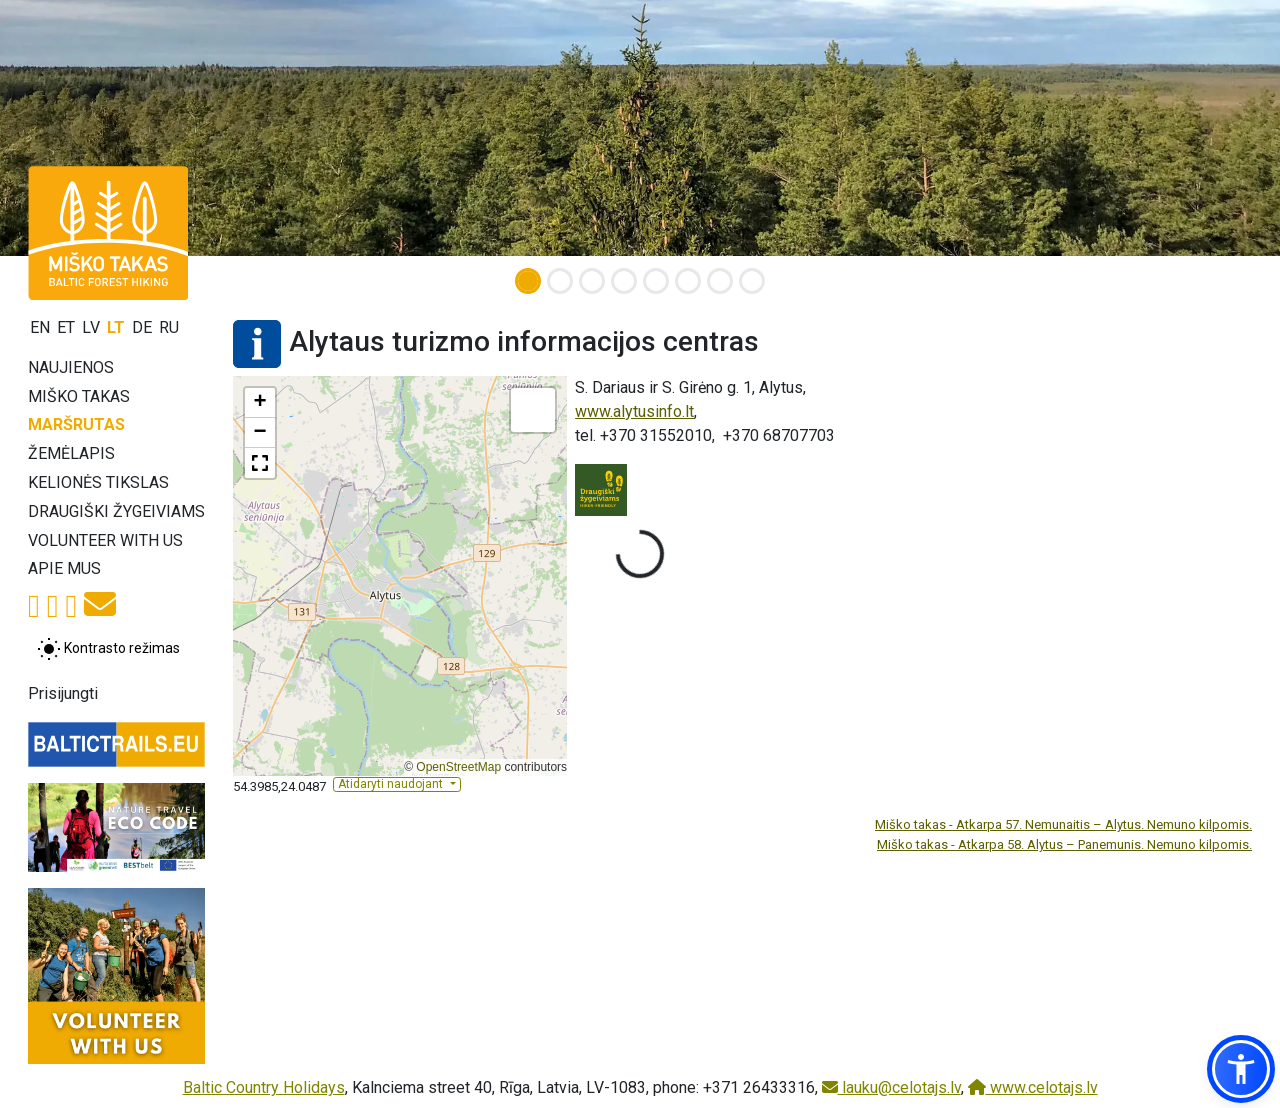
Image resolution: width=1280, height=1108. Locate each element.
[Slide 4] (624, 281)
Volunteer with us (105, 540)
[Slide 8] (752, 281)
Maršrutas (76, 424)
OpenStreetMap (458, 767)
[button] (260, 403)
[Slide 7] (720, 281)
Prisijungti (63, 693)
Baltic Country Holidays (264, 1087)
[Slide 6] (688, 281)
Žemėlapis (71, 453)
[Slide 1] (528, 281)
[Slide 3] (592, 281)
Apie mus (64, 568)
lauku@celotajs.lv (891, 1087)
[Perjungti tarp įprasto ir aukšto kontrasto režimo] (108, 649)
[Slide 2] (560, 281)
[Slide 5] (656, 281)
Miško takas (79, 396)
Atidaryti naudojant (392, 784)
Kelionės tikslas (98, 482)
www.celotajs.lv (1033, 1087)
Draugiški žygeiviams (116, 511)
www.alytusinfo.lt (634, 411)
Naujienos (71, 367)
